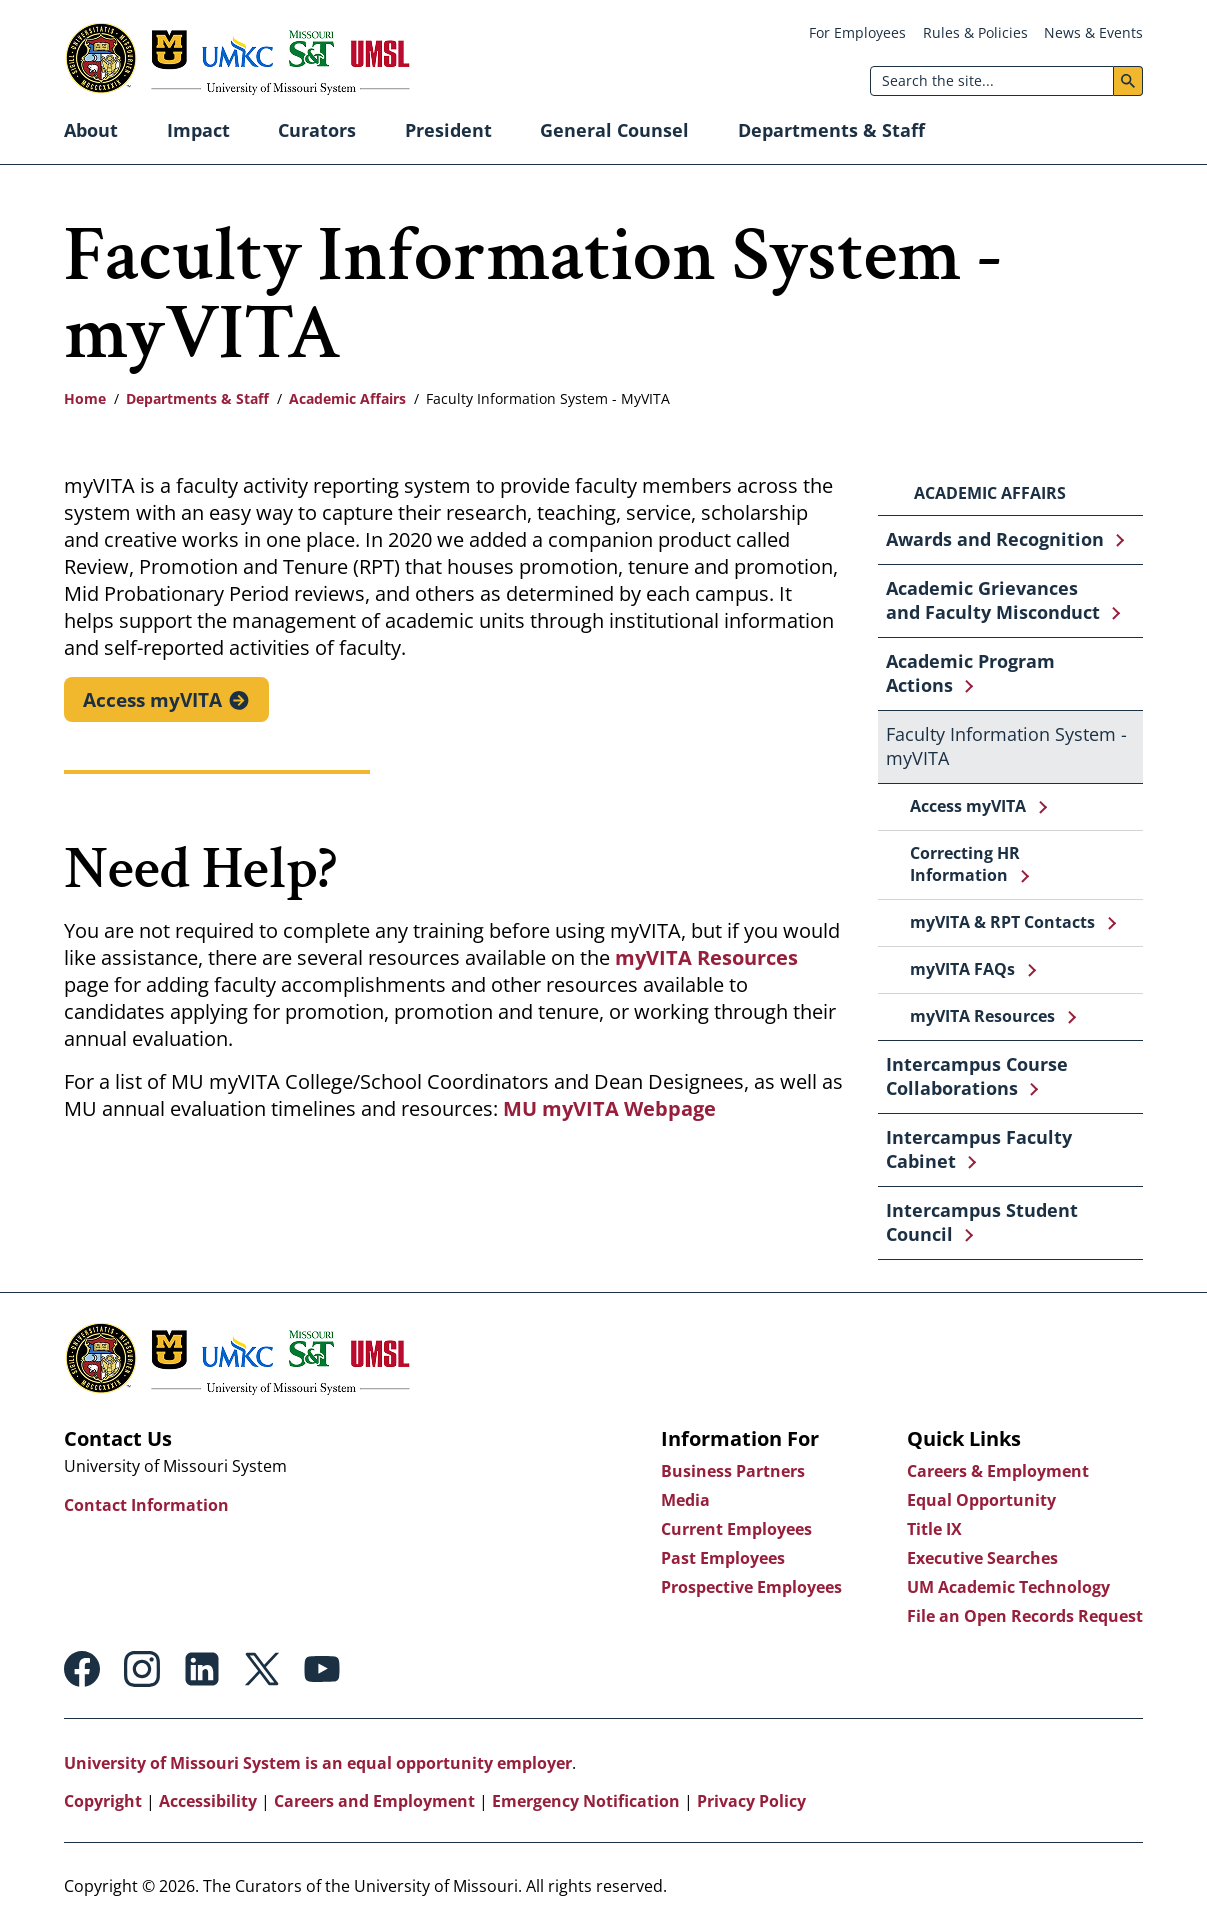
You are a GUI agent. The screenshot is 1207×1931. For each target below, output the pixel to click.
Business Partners (733, 1471)
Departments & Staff (831, 130)
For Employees (857, 32)
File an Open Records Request (1025, 1616)
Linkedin (202, 1669)
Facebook (82, 1669)
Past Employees (723, 1558)
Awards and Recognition (995, 539)
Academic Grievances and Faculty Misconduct (993, 600)
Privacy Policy (751, 1801)
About (91, 130)
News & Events (1093, 32)
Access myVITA (968, 806)
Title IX (934, 1529)
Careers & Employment (998, 1471)
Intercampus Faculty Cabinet (979, 1149)
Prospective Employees (751, 1587)
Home (85, 398)
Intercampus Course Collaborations (977, 1076)
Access (153, 699)
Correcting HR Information (965, 864)
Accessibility (208, 1801)
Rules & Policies (975, 32)
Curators (317, 130)
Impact (198, 130)
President (448, 130)
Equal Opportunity (981, 1500)
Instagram (142, 1669)
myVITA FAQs (962, 969)
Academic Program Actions (970, 673)
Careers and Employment (374, 1801)
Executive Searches (982, 1558)
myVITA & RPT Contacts (1002, 922)
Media (685, 1500)
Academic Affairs (347, 398)
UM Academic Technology (1008, 1587)
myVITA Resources (706, 958)
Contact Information (146, 1505)
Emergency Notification (586, 1801)
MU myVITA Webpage (609, 1109)
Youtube (322, 1669)
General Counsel (614, 130)
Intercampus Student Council (982, 1222)
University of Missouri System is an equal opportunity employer (318, 1763)
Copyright (103, 1801)
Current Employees (736, 1529)
